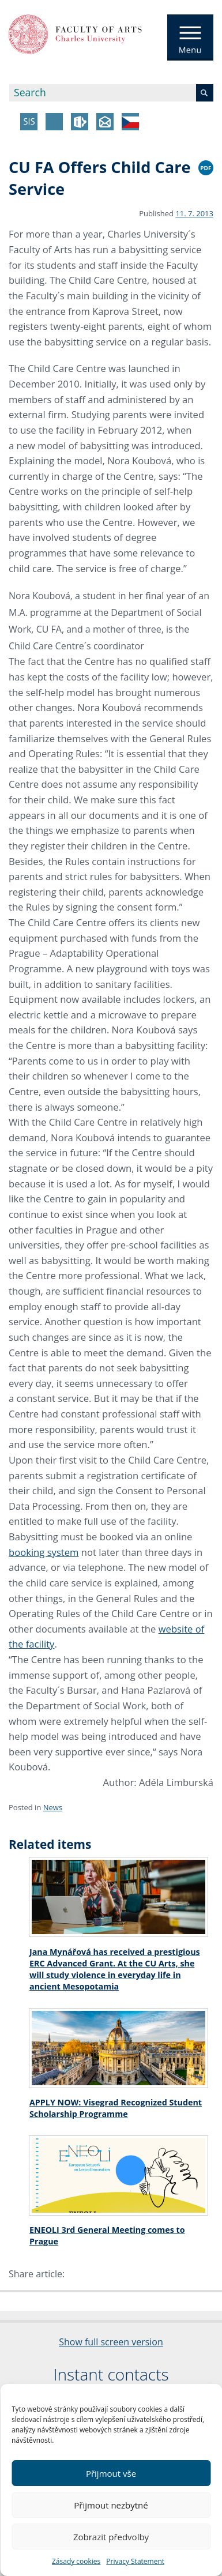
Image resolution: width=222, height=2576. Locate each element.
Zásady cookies (76, 2561)
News (52, 1807)
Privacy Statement (135, 2561)
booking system (43, 1552)
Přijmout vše (111, 2473)
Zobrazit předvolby (111, 2537)
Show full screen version (111, 2342)
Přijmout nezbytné (111, 2505)
